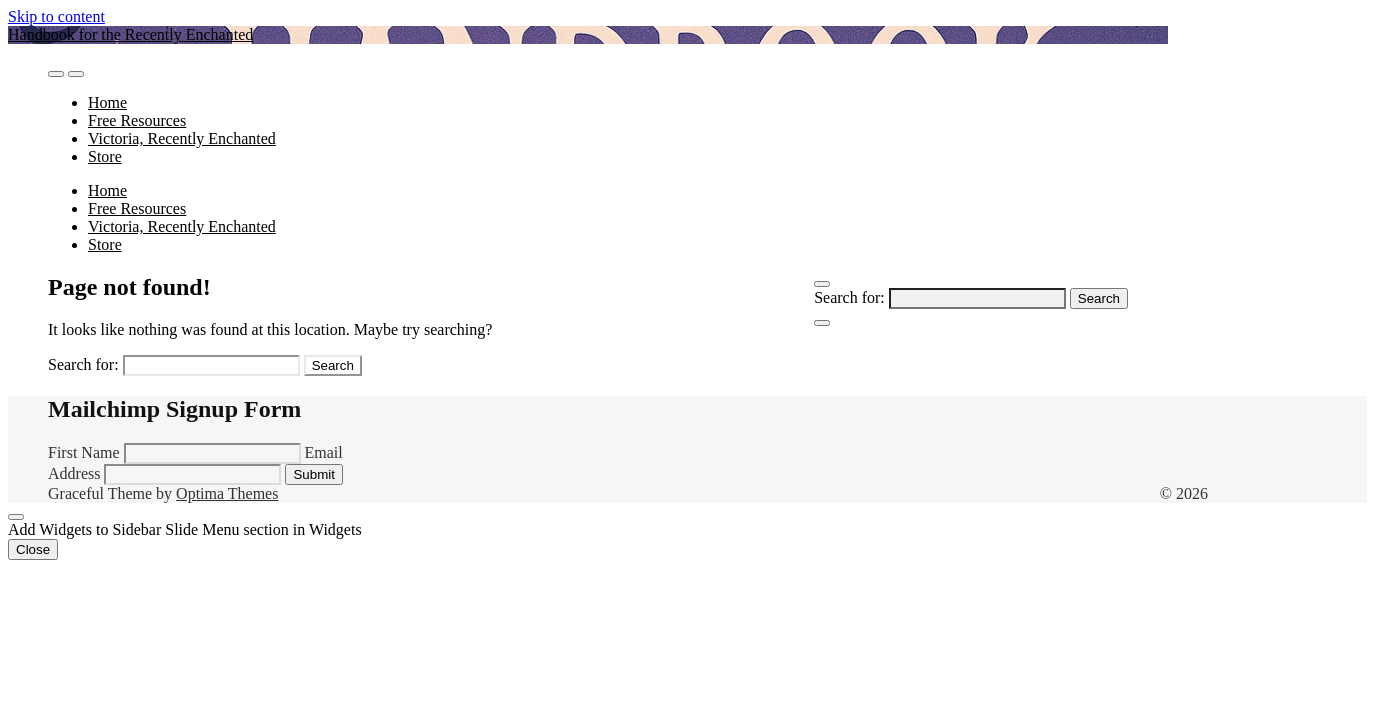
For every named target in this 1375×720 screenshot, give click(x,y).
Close (33, 549)
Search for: (849, 297)
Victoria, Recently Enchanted (182, 138)
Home (107, 102)
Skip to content (56, 16)
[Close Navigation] (822, 323)
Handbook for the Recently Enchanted (130, 34)
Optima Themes (227, 493)
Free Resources (137, 120)
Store (105, 156)
